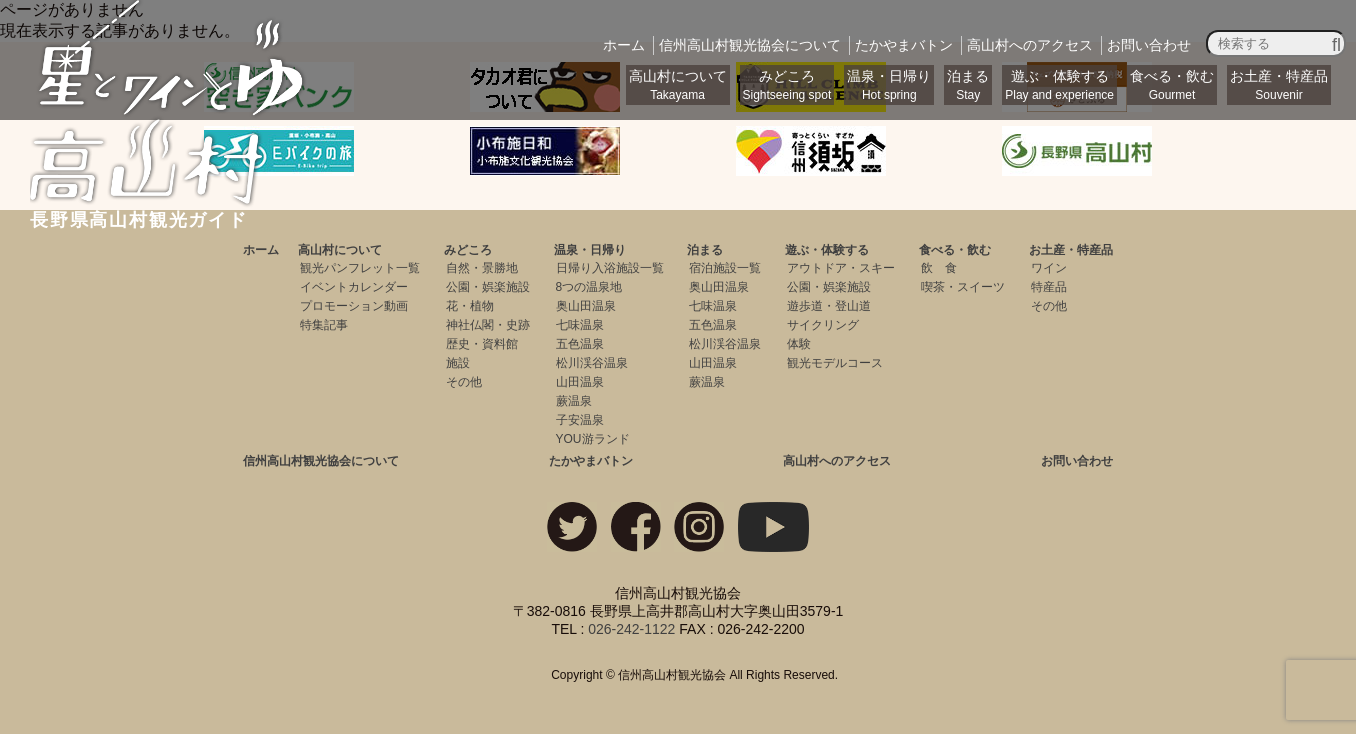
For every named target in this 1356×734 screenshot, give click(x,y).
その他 (464, 382)
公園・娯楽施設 (488, 287)
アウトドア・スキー (841, 268)
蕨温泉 (574, 401)
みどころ (787, 85)
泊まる (968, 85)
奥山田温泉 (586, 306)
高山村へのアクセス (837, 461)
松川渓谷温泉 (592, 363)
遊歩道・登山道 (829, 306)
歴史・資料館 (482, 344)
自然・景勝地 (482, 268)
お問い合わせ (1149, 45)
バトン (904, 45)
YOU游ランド (593, 439)
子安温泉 (580, 420)
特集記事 (324, 325)
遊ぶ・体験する (1059, 85)
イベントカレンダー (354, 287)
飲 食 (939, 268)
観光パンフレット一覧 (360, 268)
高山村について (678, 85)
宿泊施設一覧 (725, 268)
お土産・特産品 (1279, 85)
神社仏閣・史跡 (488, 325)
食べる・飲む (1172, 85)
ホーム (624, 45)
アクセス (1030, 45)
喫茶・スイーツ (963, 287)
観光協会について (750, 45)
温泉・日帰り (889, 85)
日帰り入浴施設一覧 (610, 268)
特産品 (1049, 287)
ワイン (1049, 268)
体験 (799, 344)
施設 (458, 363)
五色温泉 (580, 344)
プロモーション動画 (354, 306)
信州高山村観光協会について (321, 461)
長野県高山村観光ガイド (169, 211)
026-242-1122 (631, 629)
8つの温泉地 (589, 287)
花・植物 (470, 306)
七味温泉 (580, 325)
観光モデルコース (835, 363)
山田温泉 (580, 382)
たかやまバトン (591, 461)
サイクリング (823, 325)
